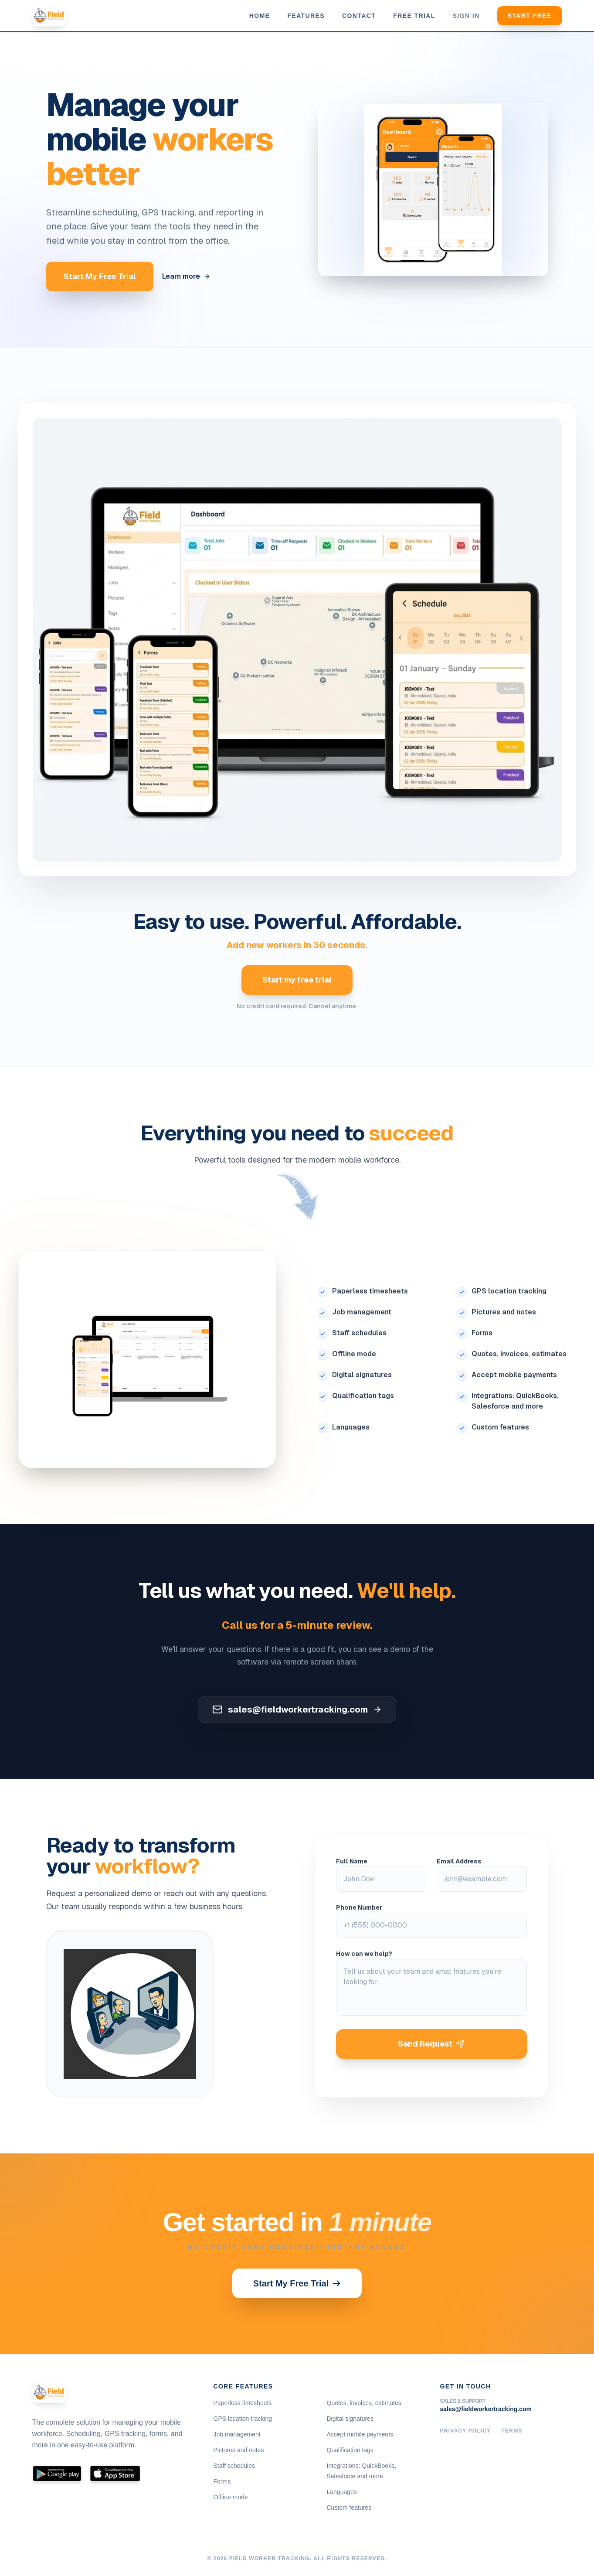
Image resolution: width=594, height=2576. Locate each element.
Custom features (500, 1427)
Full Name (351, 1861)
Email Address (459, 1861)
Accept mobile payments (514, 1374)
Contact (359, 15)
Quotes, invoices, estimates (519, 1353)
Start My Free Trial (100, 276)
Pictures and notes (504, 1312)
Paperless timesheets (370, 1291)
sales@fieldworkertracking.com (486, 2408)
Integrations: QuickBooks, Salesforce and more (515, 1401)
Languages (351, 1427)
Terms (512, 2431)
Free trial (414, 15)
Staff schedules (359, 1332)
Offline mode (354, 1353)
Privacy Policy (465, 2431)
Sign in (466, 15)
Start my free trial (297, 980)
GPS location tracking (509, 1291)
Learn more (186, 276)
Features (306, 15)
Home (259, 15)
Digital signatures (362, 1374)
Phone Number (359, 1907)
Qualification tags (363, 1395)
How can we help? (364, 1954)
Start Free (530, 15)
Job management (361, 1312)
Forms (482, 1332)
